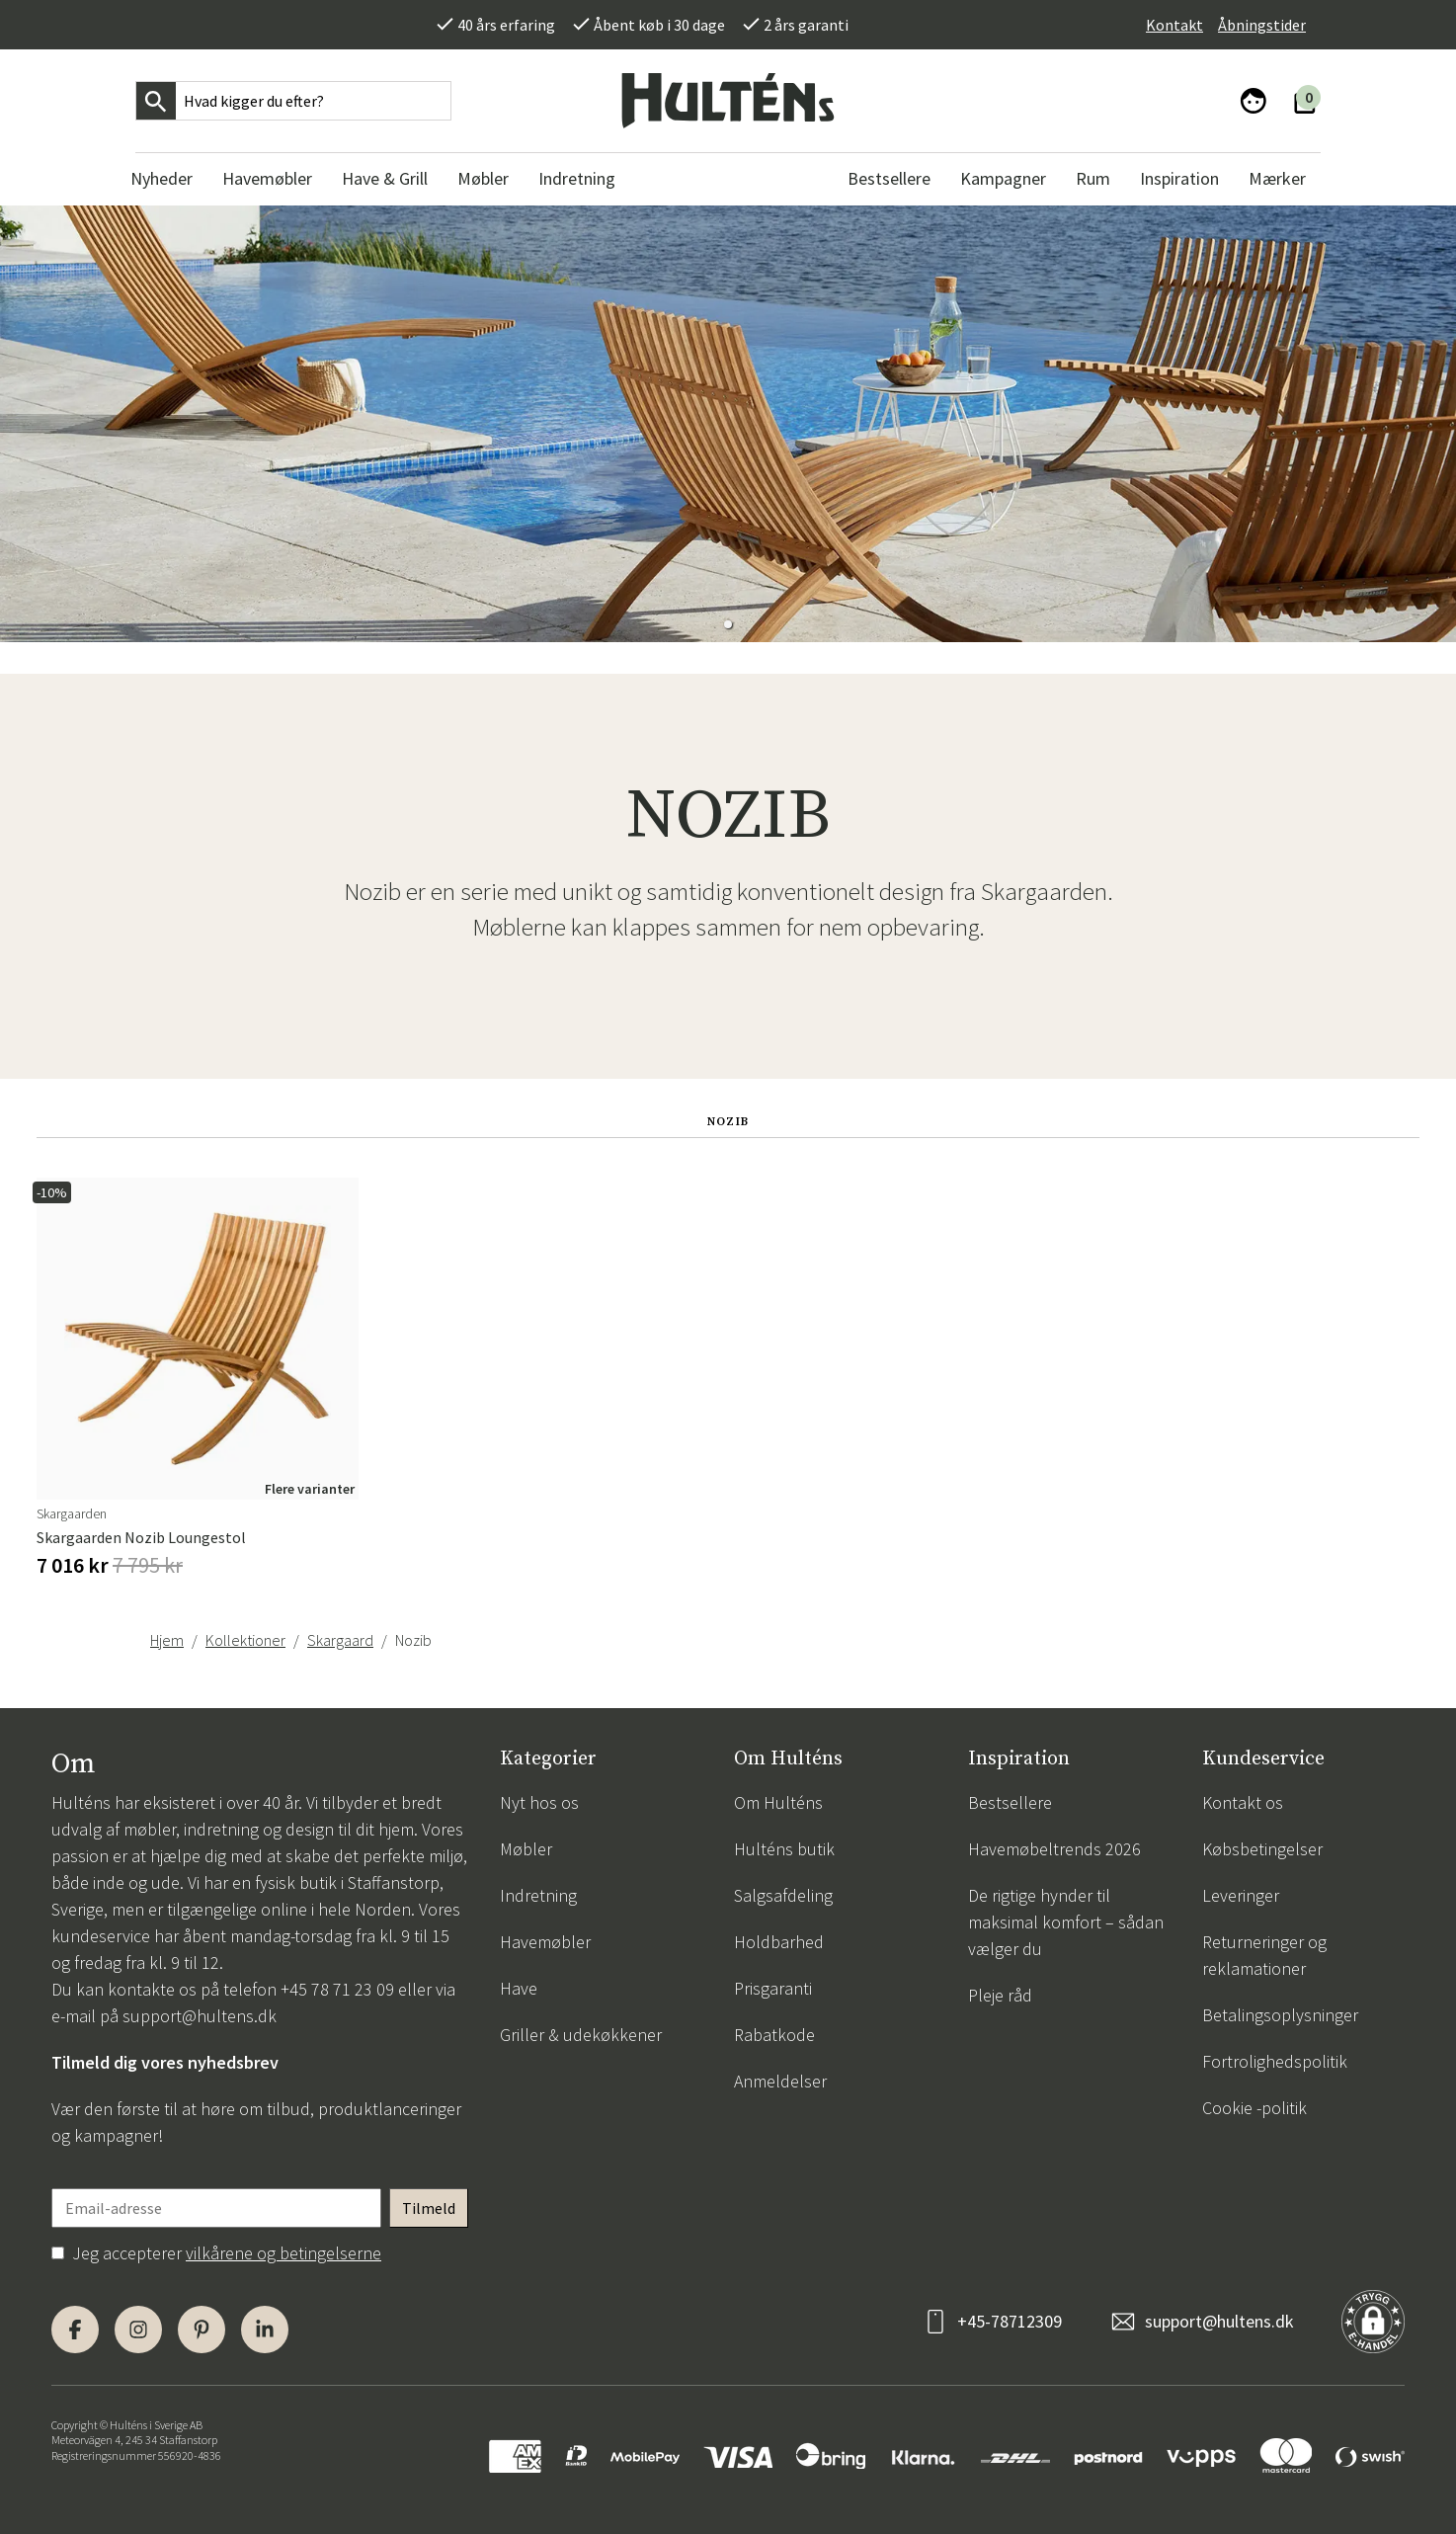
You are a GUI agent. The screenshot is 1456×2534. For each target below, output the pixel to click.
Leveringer (1240, 1895)
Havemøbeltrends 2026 (1054, 1849)
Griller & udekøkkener (581, 2034)
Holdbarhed (779, 1941)
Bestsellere (1010, 1802)
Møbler (526, 1849)
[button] (728, 624)
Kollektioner (245, 1640)
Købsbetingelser (1262, 1849)
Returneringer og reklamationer (1264, 1955)
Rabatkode (774, 2034)
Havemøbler (545, 1941)
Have (518, 1988)
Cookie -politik (1254, 2107)
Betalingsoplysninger (1280, 2014)
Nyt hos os (539, 1802)
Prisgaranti (773, 1988)
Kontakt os (1242, 1802)
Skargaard (340, 1640)
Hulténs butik (784, 1849)
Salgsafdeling (783, 1895)
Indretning (538, 1895)
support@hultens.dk (199, 2015)
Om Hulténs (778, 1802)
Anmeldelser (780, 2081)
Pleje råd (1000, 1995)
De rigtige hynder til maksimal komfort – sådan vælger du (1066, 1922)
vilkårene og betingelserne (283, 2253)
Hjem (167, 1640)
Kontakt (1174, 25)
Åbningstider (1262, 25)
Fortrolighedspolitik (1274, 2061)
